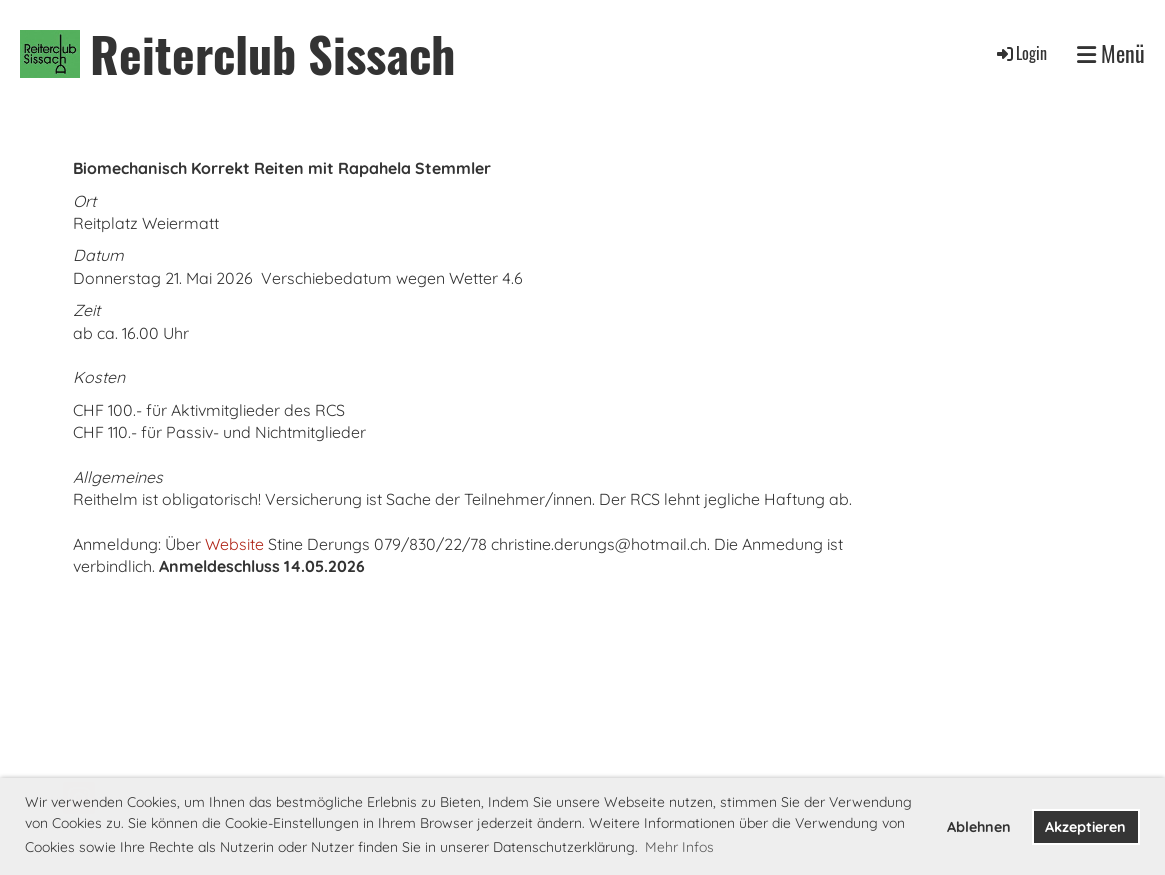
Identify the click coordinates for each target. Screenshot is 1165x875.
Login (1020, 53)
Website (234, 544)
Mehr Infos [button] (679, 847)
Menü (1111, 53)
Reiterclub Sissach (272, 53)
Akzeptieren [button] (1085, 827)
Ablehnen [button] (979, 827)
